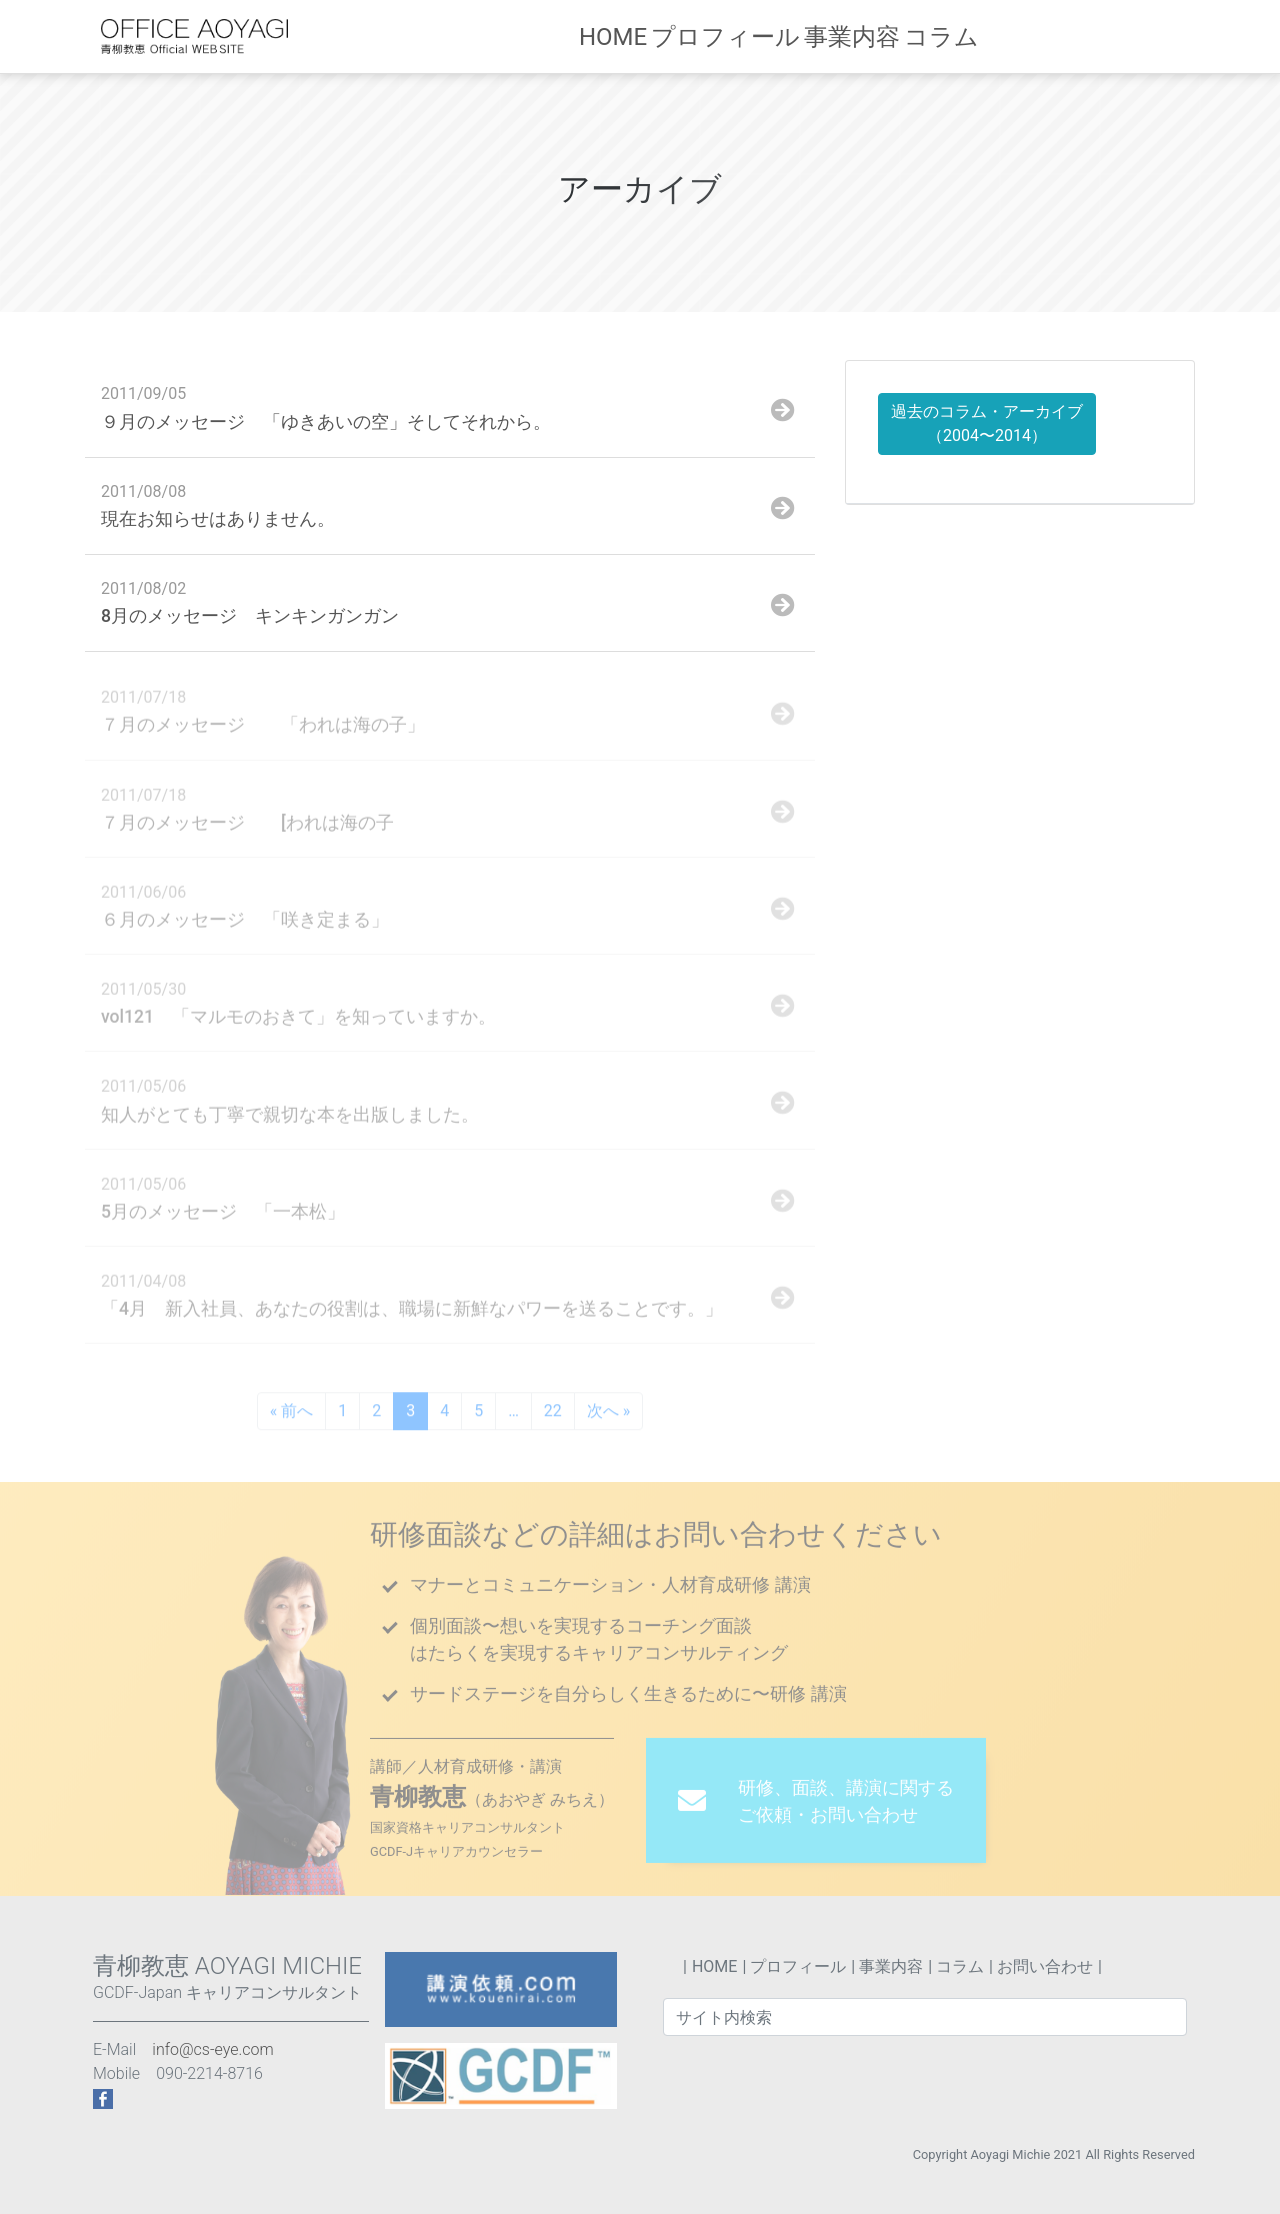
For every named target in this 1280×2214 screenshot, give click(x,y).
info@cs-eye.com (212, 2049)
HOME (652, 36)
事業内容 (875, 36)
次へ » (608, 1414)
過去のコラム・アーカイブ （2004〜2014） (987, 423)
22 (553, 1414)
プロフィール (759, 36)
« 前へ (291, 1414)
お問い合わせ (1115, 36)
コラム (967, 36)
